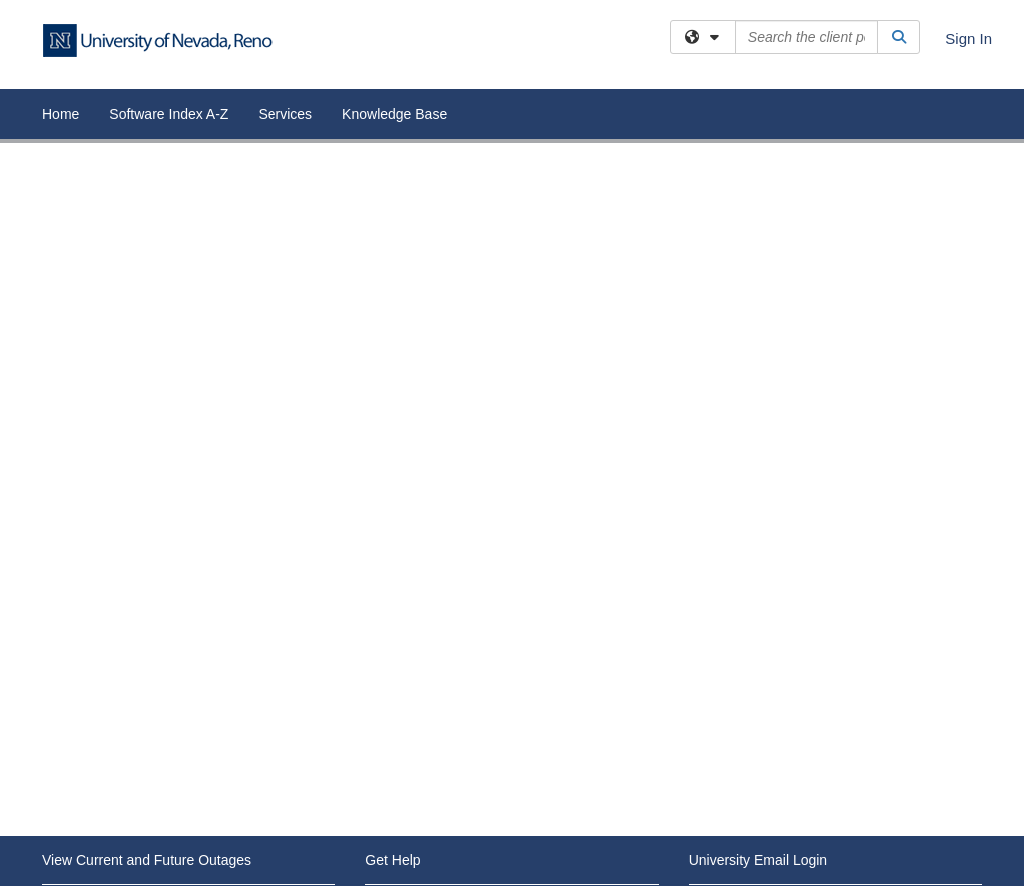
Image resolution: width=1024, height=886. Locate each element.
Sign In (968, 38)
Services (285, 114)
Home (60, 114)
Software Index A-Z (168, 114)
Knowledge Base (394, 114)
